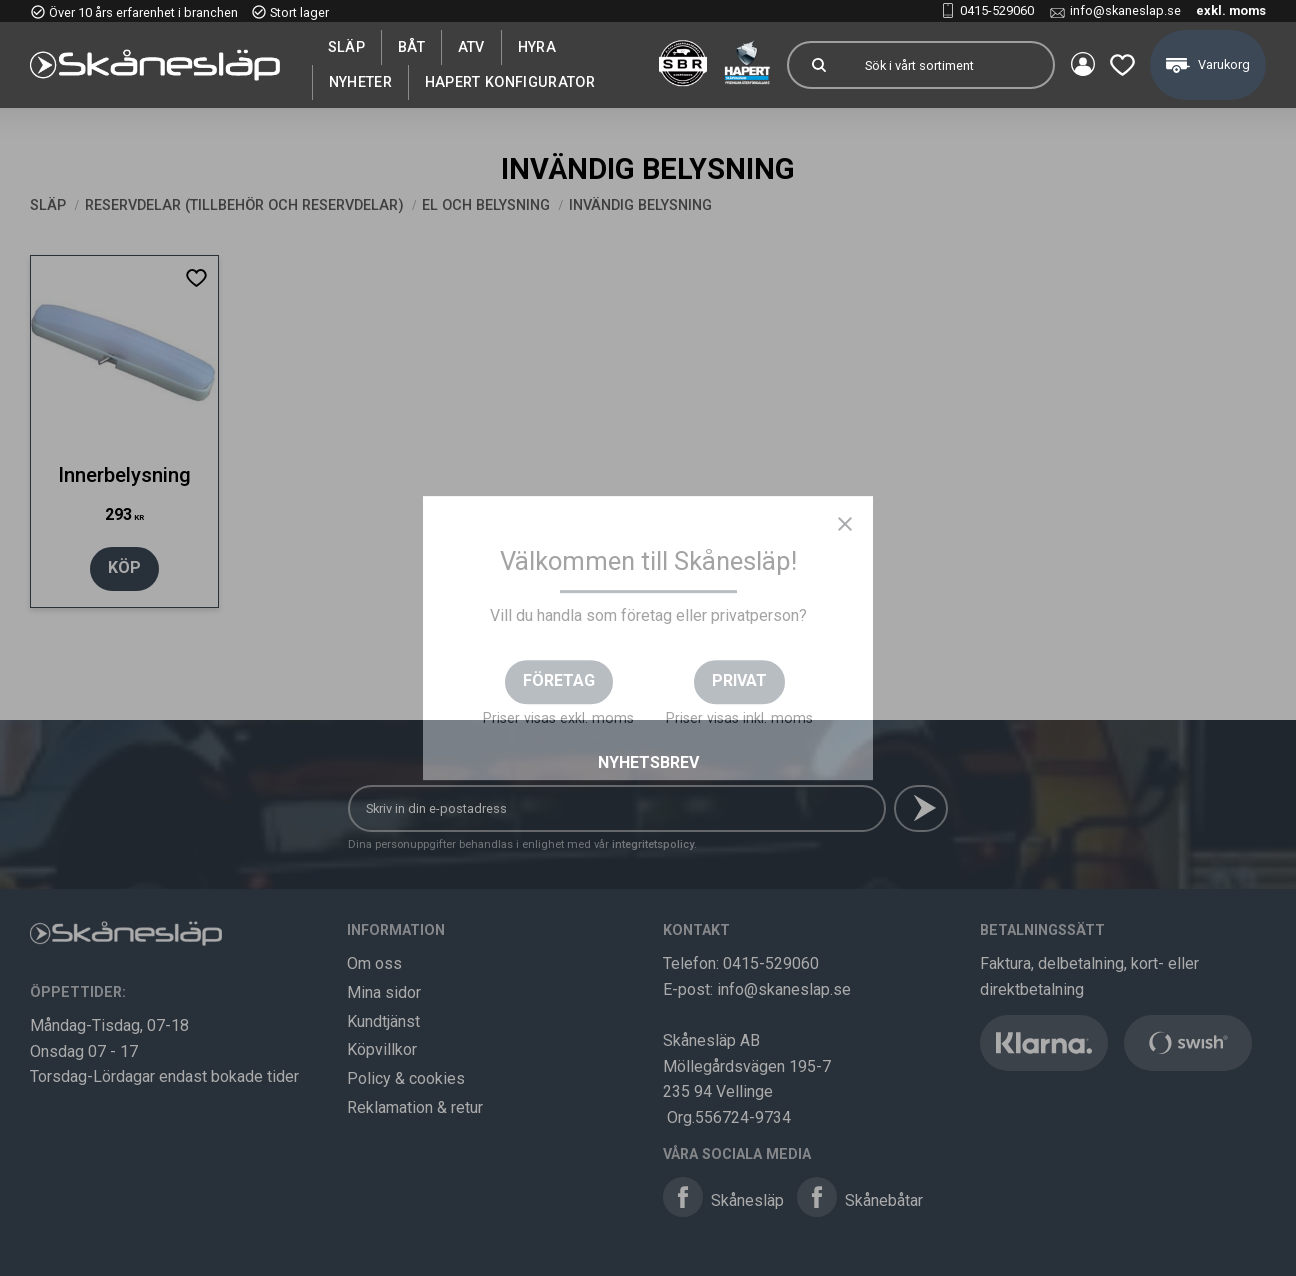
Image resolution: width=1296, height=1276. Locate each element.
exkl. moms (1231, 10)
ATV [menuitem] (471, 47)
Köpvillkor (382, 1049)
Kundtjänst (383, 1021)
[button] (1121, 65)
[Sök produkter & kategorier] (948, 65)
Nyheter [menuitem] (360, 82)
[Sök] (816, 65)
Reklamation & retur (415, 1107)
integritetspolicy (653, 844)
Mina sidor (384, 992)
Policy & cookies (406, 1078)
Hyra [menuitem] (537, 47)
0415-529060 (997, 10)
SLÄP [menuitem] (346, 47)
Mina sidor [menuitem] (1080, 65)
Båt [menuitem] (411, 47)
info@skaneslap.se (1125, 10)
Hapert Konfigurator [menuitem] (510, 82)
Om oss (374, 963)
